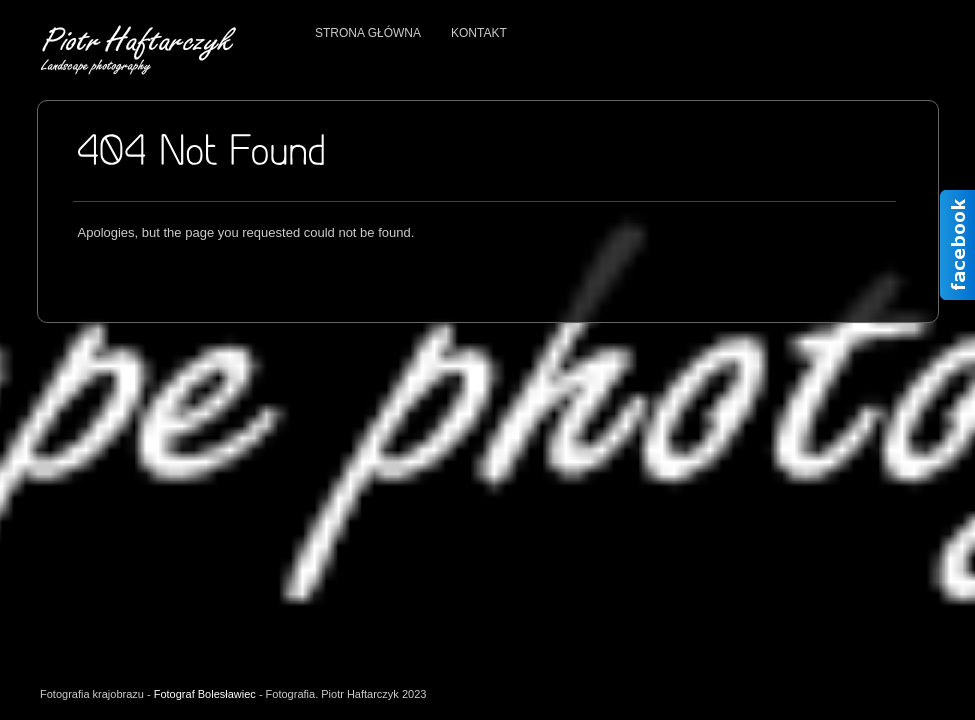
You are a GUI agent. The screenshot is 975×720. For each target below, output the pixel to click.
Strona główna (368, 33)
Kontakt (479, 33)
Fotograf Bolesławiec (205, 694)
